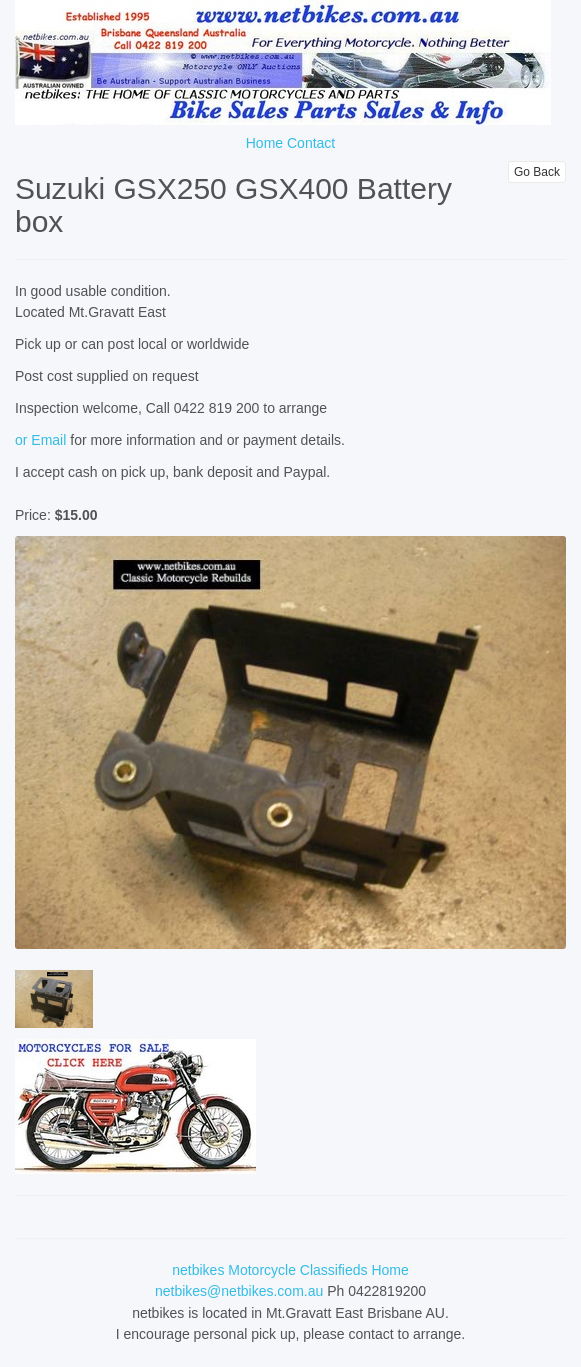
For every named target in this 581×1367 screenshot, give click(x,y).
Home (264, 143)
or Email (40, 440)
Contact (311, 143)
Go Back (537, 172)
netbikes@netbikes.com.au (239, 1291)
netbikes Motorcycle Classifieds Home (290, 1270)
